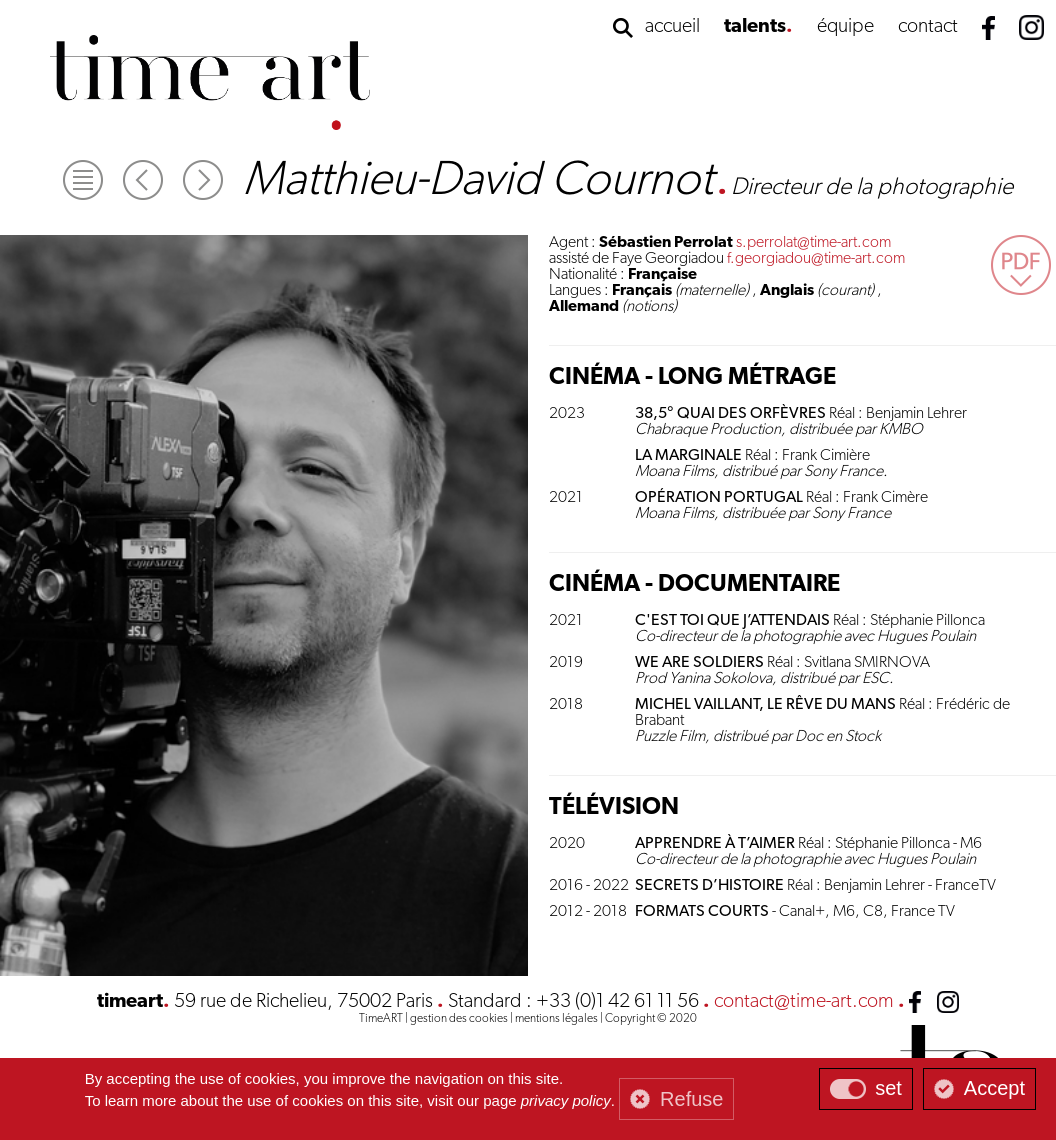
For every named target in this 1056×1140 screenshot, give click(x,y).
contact (928, 27)
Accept (994, 1088)
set (888, 1088)
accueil (672, 27)
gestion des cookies (459, 1019)
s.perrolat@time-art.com (813, 243)
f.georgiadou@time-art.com (816, 259)
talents (755, 27)
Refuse (691, 1099)
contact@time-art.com (804, 1002)
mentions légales (556, 1019)
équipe (845, 27)
